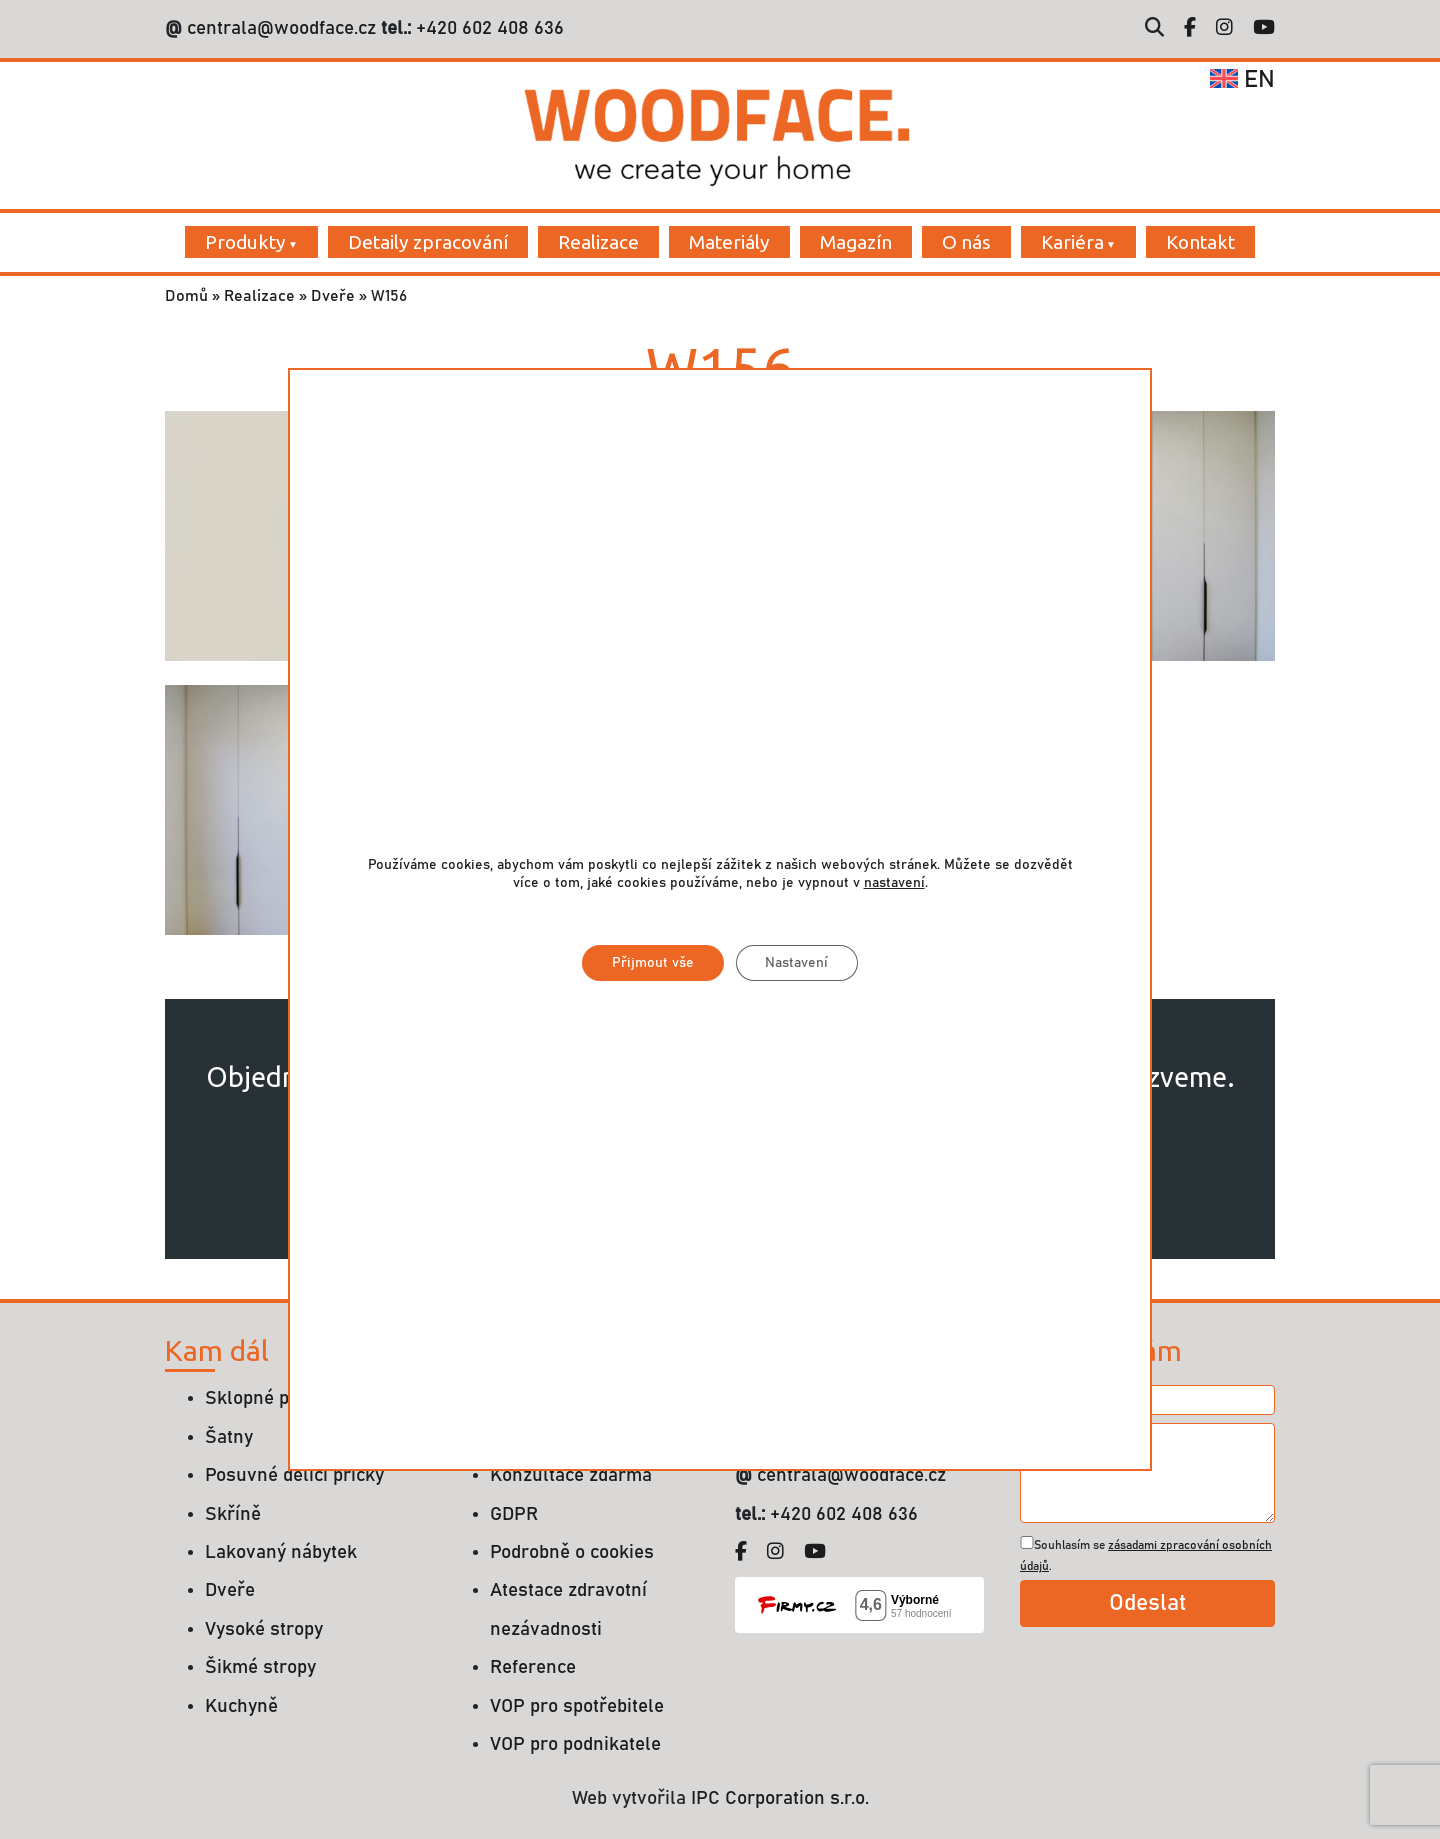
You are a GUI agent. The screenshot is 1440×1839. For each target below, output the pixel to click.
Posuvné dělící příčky (294, 1475)
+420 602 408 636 (487, 28)
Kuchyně (241, 1706)
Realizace (598, 242)
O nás (966, 242)
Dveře (333, 296)
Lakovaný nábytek (281, 1552)
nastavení (894, 883)
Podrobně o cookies (572, 1552)
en (1242, 80)
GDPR (514, 1514)
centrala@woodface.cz (281, 28)
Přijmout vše (653, 963)
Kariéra (1072, 242)
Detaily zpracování (428, 242)
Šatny (229, 1437)
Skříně (233, 1514)
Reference (533, 1667)
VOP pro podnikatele (575, 1744)
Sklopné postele (273, 1398)
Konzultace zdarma (571, 1475)
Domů (186, 296)
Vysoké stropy (264, 1629)
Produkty (245, 242)
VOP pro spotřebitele (577, 1706)
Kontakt (1200, 242)
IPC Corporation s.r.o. (780, 1798)
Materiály (729, 242)
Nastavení (797, 963)
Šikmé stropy (260, 1667)
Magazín (856, 242)
